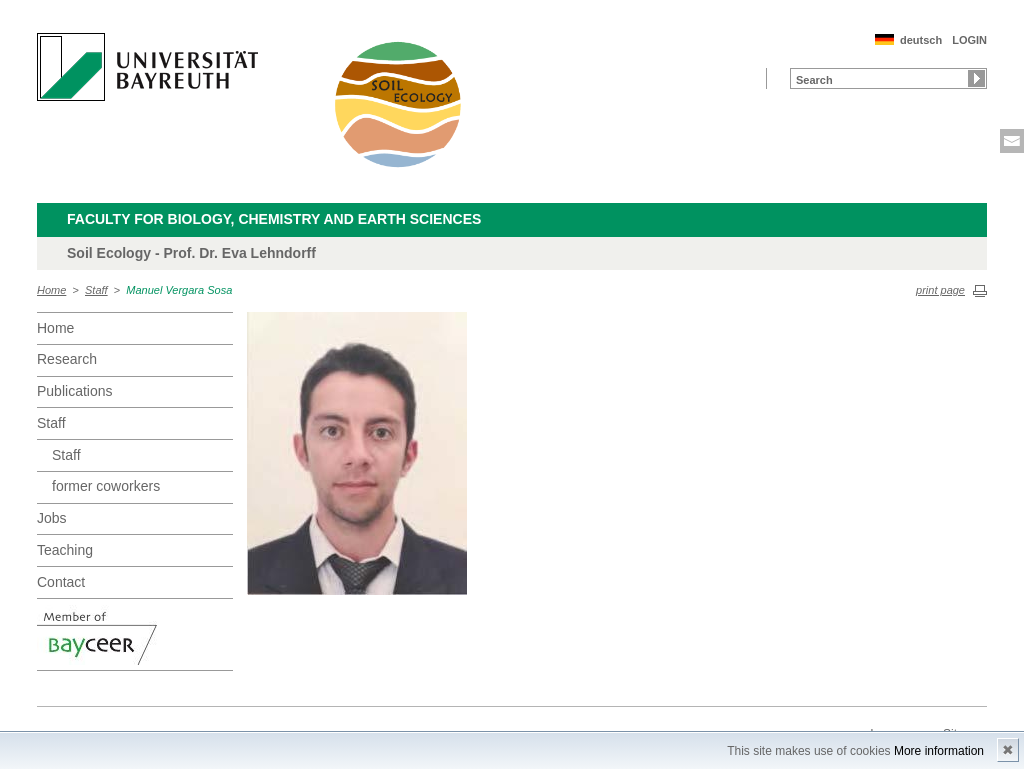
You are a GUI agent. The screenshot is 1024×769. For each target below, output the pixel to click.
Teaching (65, 550)
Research (67, 359)
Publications (75, 391)
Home (51, 290)
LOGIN (969, 40)
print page (940, 290)
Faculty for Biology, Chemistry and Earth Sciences (274, 219)
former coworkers (106, 486)
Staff (96, 290)
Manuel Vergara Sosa (179, 290)
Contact (61, 582)
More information (939, 751)
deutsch (921, 40)
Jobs (52, 518)
